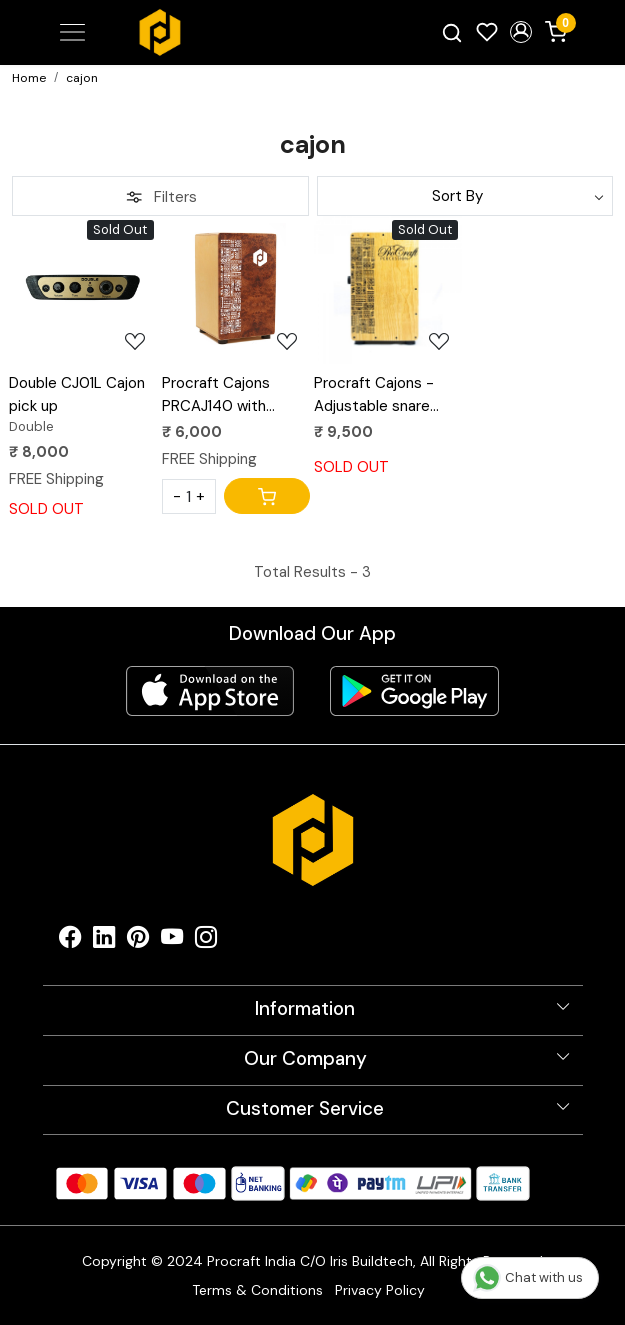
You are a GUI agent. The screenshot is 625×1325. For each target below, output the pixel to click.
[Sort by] (465, 196)
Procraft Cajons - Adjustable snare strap (374, 395)
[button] (521, 32)
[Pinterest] (138, 941)
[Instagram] (206, 941)
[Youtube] (172, 941)
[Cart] (267, 496)
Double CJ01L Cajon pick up (77, 394)
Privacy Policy (380, 1290)
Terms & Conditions (257, 1290)
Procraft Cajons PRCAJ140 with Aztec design (216, 395)
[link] (451, 32)
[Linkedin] (104, 941)
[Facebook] (70, 941)
